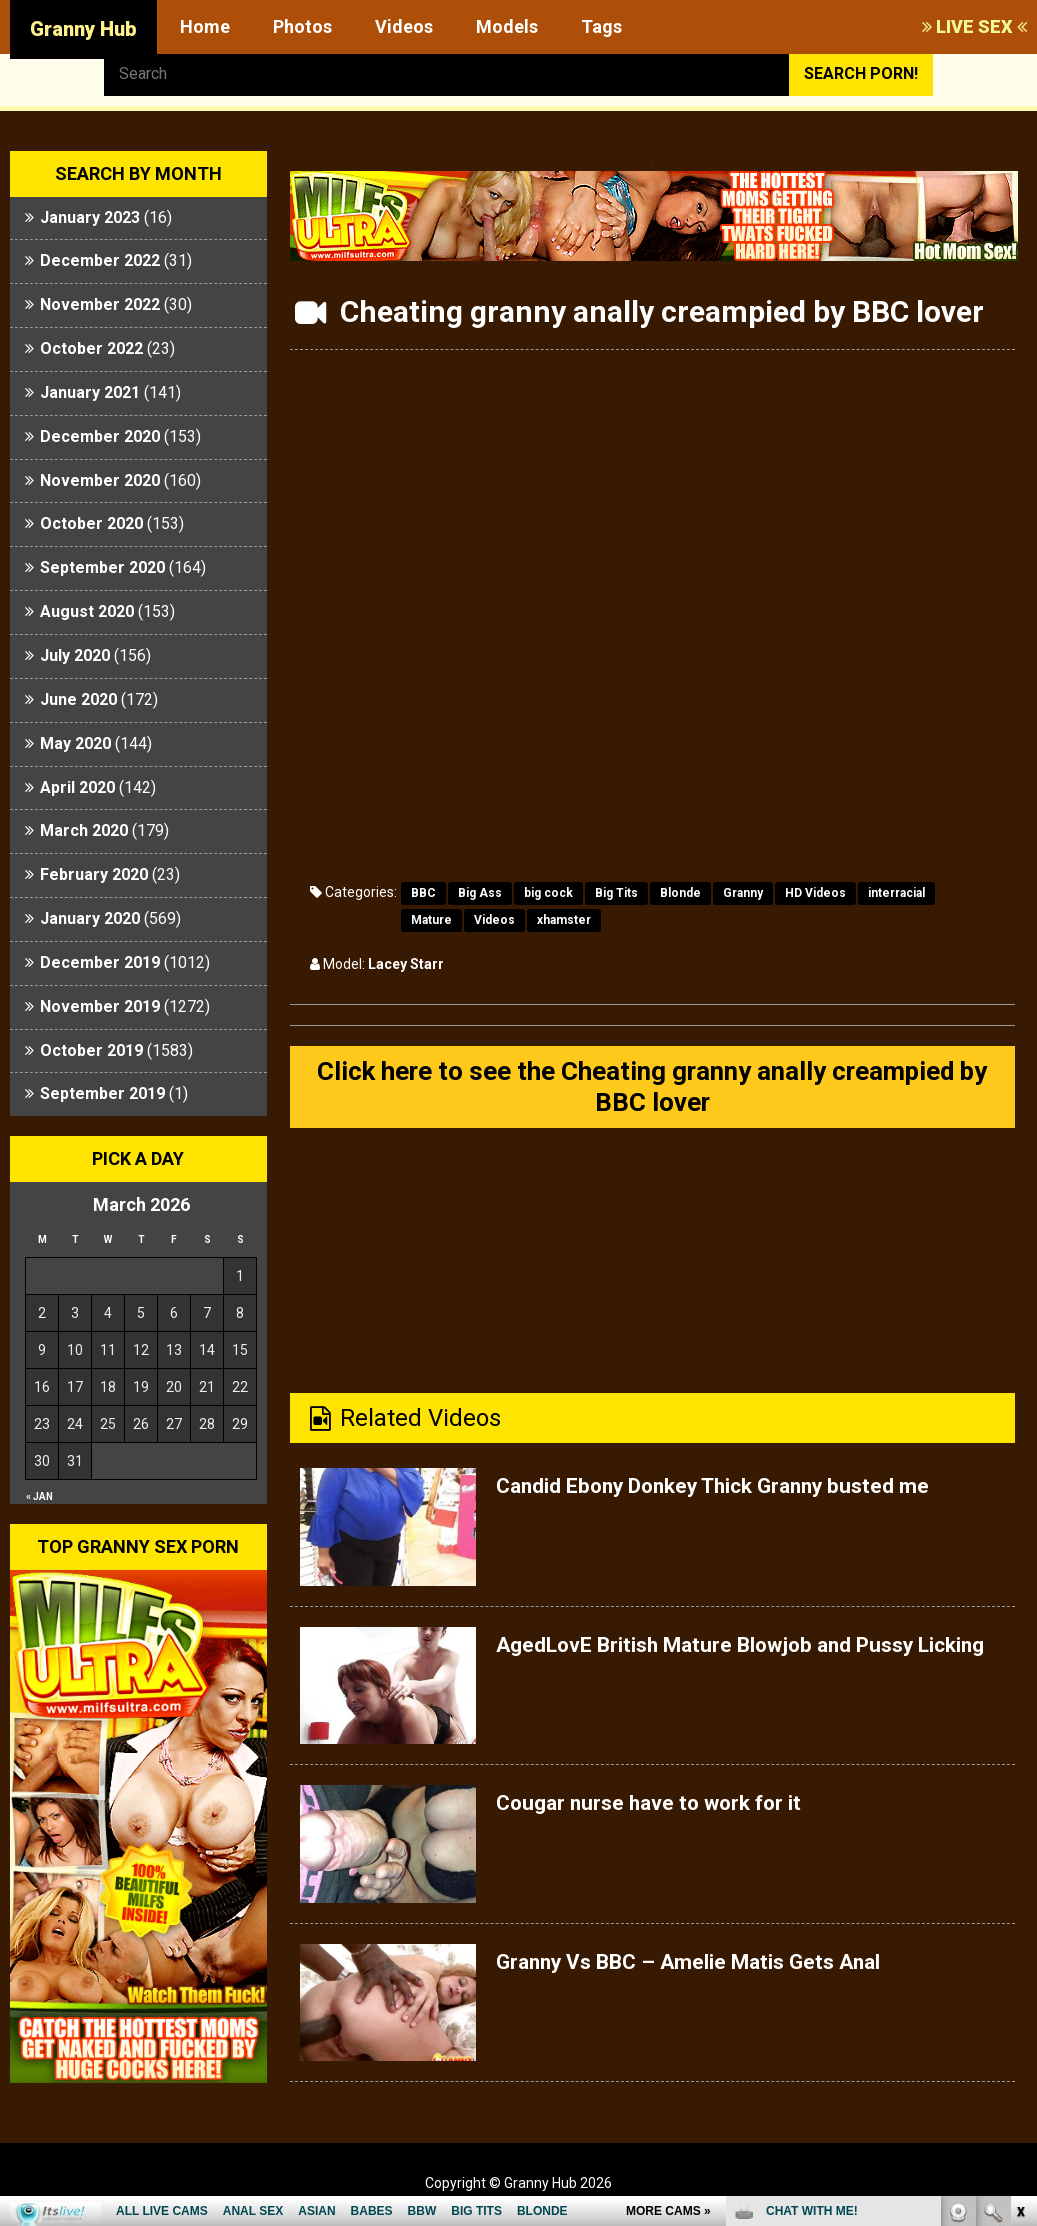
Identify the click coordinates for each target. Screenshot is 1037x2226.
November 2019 (100, 1006)
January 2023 (90, 217)
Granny (743, 893)
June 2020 (78, 699)
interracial (896, 893)
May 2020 (75, 743)
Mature (431, 920)
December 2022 (100, 260)
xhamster (564, 920)
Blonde (680, 893)
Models (507, 26)
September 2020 (102, 567)
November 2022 (100, 304)
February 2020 (94, 874)
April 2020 (77, 787)
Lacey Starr (406, 964)
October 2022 (91, 348)
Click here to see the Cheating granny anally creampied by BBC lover (652, 1091)
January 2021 (90, 392)
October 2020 (91, 523)
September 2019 (102, 1093)
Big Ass (480, 893)
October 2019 (91, 1050)
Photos (302, 26)
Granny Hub (83, 29)
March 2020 (84, 830)
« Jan (39, 1496)
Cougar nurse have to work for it (672, 1812)
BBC (423, 893)
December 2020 (100, 436)
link (1019, 1913)
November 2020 (100, 480)
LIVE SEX (974, 26)
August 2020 (87, 611)
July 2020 (75, 655)
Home (205, 26)
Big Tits (616, 893)
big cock (548, 893)
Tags (601, 26)
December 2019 (100, 962)
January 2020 (90, 918)
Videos (404, 26)
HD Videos (815, 893)
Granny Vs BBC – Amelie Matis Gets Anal (718, 1971)
